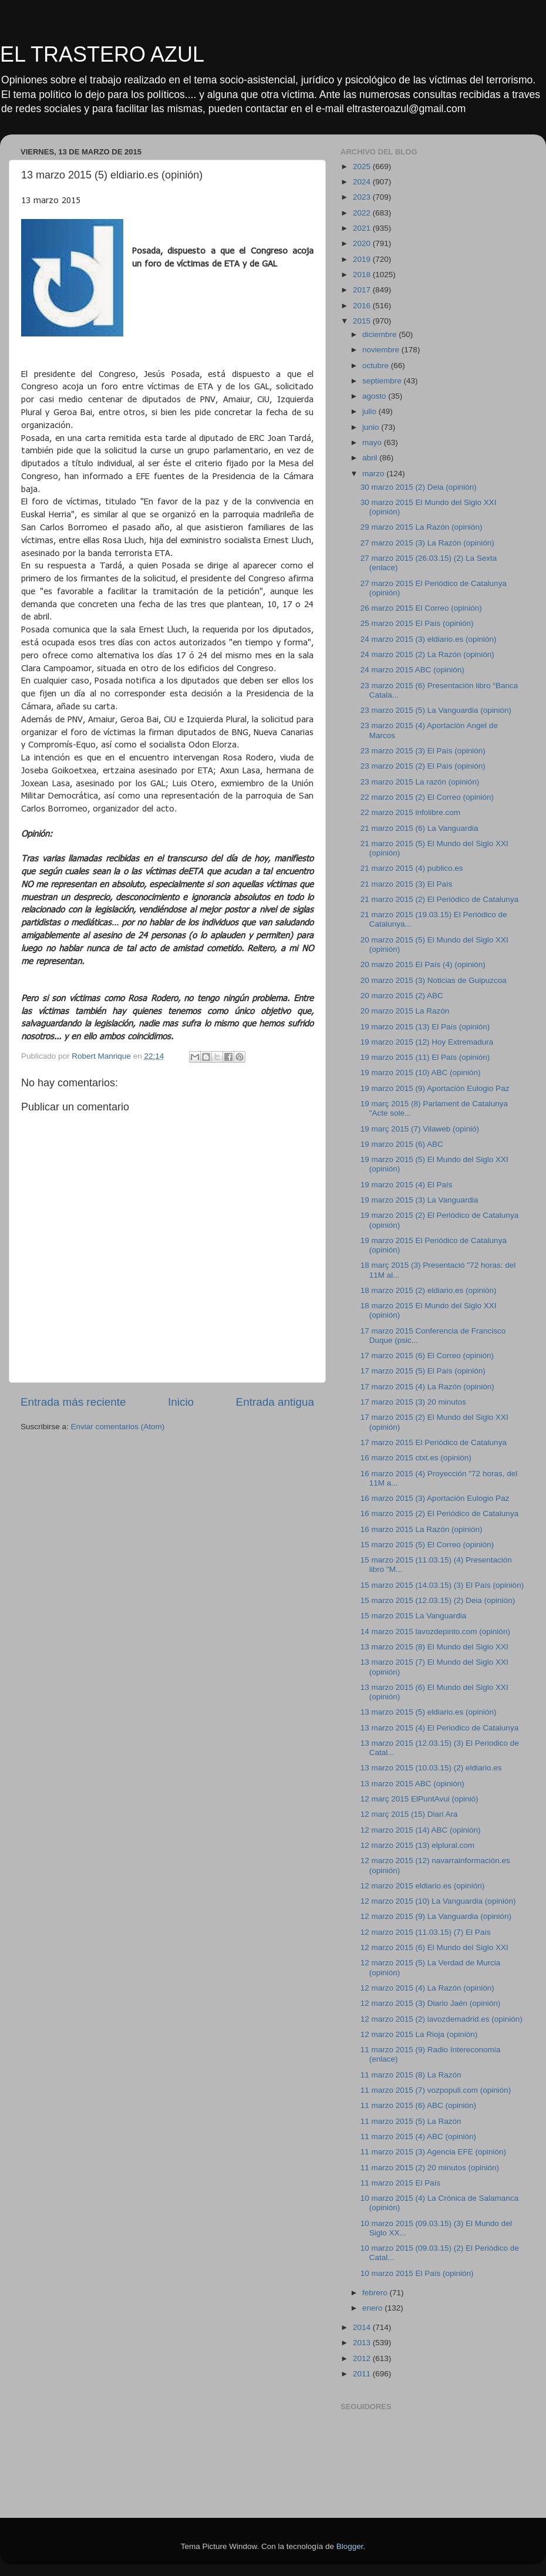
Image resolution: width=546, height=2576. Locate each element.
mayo (373, 442)
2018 (363, 274)
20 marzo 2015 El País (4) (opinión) (423, 964)
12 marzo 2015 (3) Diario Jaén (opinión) (430, 2003)
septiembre (383, 380)
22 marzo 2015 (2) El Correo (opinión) (427, 797)
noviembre (382, 349)
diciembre (380, 334)
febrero (376, 2292)
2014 (363, 2327)
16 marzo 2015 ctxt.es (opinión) (415, 1457)
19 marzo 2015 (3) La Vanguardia (419, 1200)
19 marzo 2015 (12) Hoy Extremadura (427, 1042)
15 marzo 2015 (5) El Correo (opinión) (427, 1544)
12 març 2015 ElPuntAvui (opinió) (419, 1798)
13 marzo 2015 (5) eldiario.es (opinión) (428, 1712)
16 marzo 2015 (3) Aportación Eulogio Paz (435, 1498)
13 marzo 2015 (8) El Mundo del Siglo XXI (434, 1646)
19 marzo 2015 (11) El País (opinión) (425, 1057)
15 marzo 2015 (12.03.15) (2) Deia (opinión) (437, 1600)
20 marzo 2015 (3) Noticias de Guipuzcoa (433, 980)
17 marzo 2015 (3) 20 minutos (413, 1402)
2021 (363, 228)
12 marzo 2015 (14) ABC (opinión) (420, 1830)
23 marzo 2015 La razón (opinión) (420, 781)
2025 (363, 166)
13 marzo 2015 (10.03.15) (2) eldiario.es (431, 1767)
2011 (363, 2373)
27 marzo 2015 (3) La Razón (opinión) (427, 542)
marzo (374, 473)
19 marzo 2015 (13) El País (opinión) (425, 1026)
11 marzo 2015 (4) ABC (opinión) (418, 2136)
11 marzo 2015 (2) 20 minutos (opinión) (429, 2167)
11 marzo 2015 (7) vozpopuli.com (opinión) (435, 2090)
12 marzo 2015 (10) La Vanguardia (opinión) (438, 1901)
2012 (363, 2358)
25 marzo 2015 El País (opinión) (417, 623)
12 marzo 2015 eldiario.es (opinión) (422, 1885)
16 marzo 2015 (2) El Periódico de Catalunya (439, 1513)
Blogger (349, 2546)
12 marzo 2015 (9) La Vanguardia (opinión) (435, 1916)
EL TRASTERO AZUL (102, 54)
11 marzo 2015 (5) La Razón (410, 2121)
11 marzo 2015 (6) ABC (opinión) (418, 2105)
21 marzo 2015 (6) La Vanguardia (419, 828)
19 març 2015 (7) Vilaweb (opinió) (419, 1128)
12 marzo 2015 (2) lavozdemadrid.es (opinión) (441, 2019)
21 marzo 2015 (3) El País (406, 884)
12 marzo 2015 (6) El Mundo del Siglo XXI (434, 1947)
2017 (363, 289)
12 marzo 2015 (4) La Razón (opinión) (427, 1988)
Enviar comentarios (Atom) (118, 1426)
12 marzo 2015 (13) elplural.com (417, 1845)
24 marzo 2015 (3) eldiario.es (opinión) (428, 639)
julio (370, 411)
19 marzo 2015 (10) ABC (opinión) (420, 1072)
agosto (375, 396)
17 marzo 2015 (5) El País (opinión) (423, 1370)
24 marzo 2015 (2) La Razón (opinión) (427, 654)
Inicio (181, 1402)
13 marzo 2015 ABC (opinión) (412, 1783)
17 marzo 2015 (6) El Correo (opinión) (427, 1355)
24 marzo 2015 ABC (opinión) (412, 669)
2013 (363, 2342)
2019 (363, 259)
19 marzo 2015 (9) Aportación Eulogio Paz (435, 1088)
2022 (363, 212)
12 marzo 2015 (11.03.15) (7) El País (425, 1932)
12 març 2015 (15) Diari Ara (409, 1814)
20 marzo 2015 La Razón (405, 1010)
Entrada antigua (275, 1402)
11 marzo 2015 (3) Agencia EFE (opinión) (433, 2151)
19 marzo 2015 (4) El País (406, 1184)
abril (370, 457)
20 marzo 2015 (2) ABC (401, 995)
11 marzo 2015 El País (400, 2182)
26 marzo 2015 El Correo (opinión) (421, 608)
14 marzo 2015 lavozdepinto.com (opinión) (435, 1631)
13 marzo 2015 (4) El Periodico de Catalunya (439, 1727)
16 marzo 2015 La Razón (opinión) (421, 1529)
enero (373, 2308)
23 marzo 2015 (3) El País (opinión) (423, 750)
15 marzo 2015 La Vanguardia (413, 1615)
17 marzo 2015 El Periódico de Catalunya (433, 1442)
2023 (363, 197)
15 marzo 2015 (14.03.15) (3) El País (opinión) (442, 1585)
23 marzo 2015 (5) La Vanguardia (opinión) (435, 710)
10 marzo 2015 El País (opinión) (417, 2273)
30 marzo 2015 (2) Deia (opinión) (418, 487)
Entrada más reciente (73, 1402)
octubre (376, 365)
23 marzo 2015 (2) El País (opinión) (423, 766)
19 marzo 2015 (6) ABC (401, 1144)
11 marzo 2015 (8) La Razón (410, 2074)
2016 (363, 305)
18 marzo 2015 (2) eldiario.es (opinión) (428, 1290)
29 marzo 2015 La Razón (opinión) (421, 527)
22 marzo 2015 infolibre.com (410, 812)
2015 (363, 320)
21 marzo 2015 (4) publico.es (411, 868)
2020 (363, 243)
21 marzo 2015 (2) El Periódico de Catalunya (439, 899)
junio (371, 427)
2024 (363, 181)
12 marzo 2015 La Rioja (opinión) (419, 2034)
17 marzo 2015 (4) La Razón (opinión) (427, 1386)
